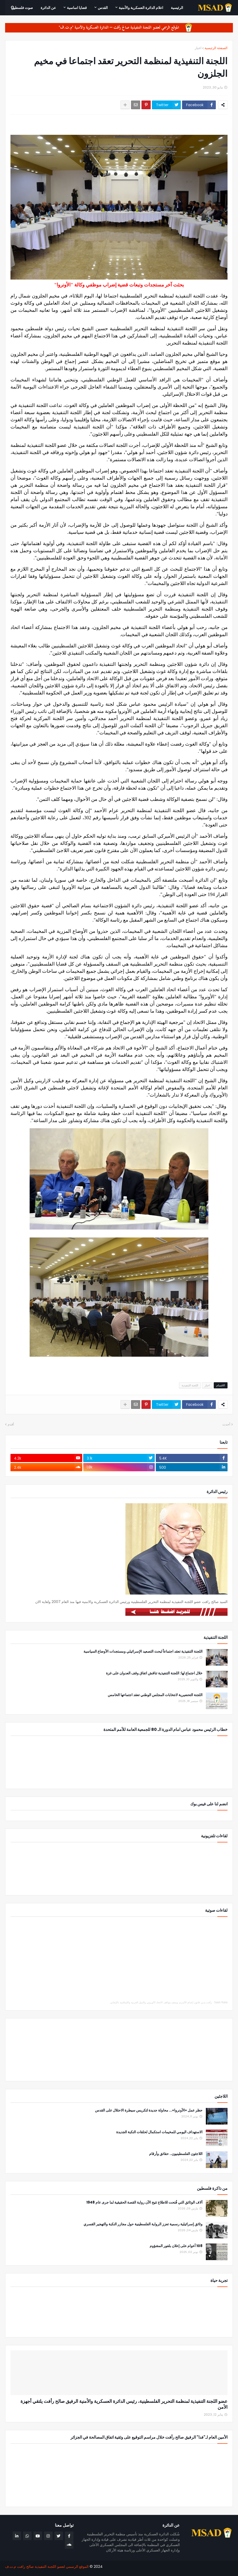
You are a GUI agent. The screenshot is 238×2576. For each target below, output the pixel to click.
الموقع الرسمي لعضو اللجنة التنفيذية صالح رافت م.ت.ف (47, 2566)
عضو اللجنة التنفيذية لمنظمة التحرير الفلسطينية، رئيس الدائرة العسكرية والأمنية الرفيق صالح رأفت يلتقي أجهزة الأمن (124, 2404)
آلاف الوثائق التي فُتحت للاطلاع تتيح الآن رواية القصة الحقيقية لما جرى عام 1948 (144, 2202)
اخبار (198, 48)
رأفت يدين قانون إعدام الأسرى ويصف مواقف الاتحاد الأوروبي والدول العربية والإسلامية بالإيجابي (161, 2002)
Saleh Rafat (221, 2002)
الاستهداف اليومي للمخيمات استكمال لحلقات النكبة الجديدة (159, 2132)
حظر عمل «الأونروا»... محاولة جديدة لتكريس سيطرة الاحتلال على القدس (149, 2110)
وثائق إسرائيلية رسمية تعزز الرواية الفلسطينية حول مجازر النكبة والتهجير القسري (143, 2224)
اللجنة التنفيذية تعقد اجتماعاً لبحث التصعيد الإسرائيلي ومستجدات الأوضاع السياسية (143, 1651)
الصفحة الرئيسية (216, 48)
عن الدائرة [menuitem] (48, 7)
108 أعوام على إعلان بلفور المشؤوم (176, 2245)
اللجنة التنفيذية (190, 1385)
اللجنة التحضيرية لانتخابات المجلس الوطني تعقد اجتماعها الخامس (155, 1695)
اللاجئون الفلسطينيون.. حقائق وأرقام (176, 2153)
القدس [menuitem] (103, 7)
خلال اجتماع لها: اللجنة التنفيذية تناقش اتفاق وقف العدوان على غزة (154, 1673)
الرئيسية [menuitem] (177, 7)
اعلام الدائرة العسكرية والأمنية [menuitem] (141, 7)
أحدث (226, 1424)
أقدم (11, 1424)
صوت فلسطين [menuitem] (22, 7)
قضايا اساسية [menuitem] (77, 7)
